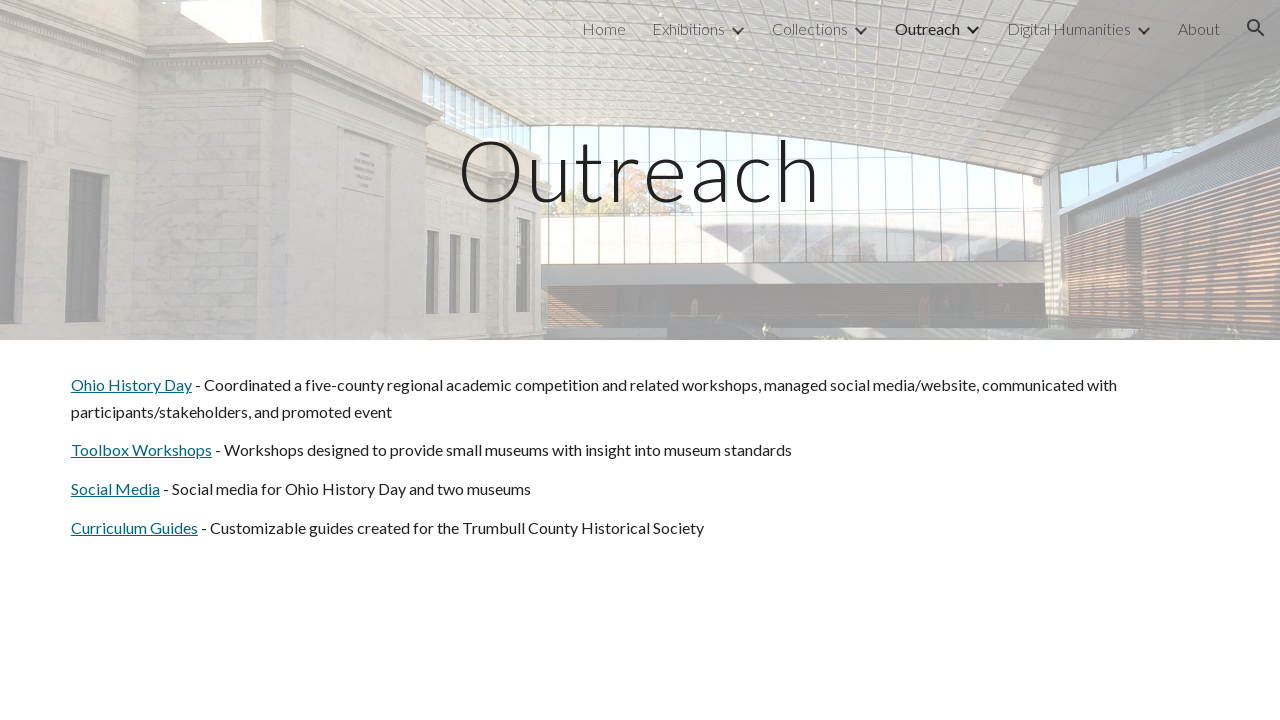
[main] (640, 169)
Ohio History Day (131, 384)
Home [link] (604, 28)
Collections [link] (810, 28)
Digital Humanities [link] (1069, 28)
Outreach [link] (927, 28)
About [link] (1199, 28)
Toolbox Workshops (141, 449)
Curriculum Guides (134, 527)
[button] (1256, 28)
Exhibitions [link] (688, 28)
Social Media (115, 488)
